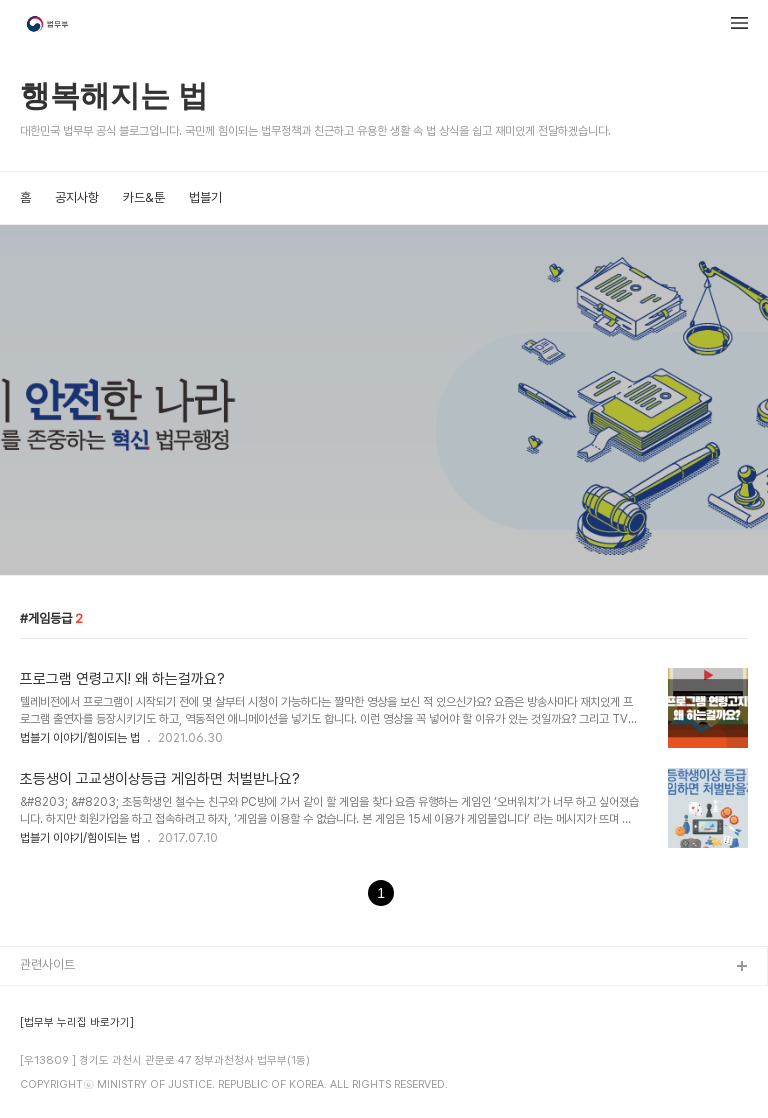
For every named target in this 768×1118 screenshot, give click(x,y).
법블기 (205, 197)
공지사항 (77, 197)
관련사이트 (47, 964)
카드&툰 (144, 197)
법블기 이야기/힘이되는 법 (80, 738)
